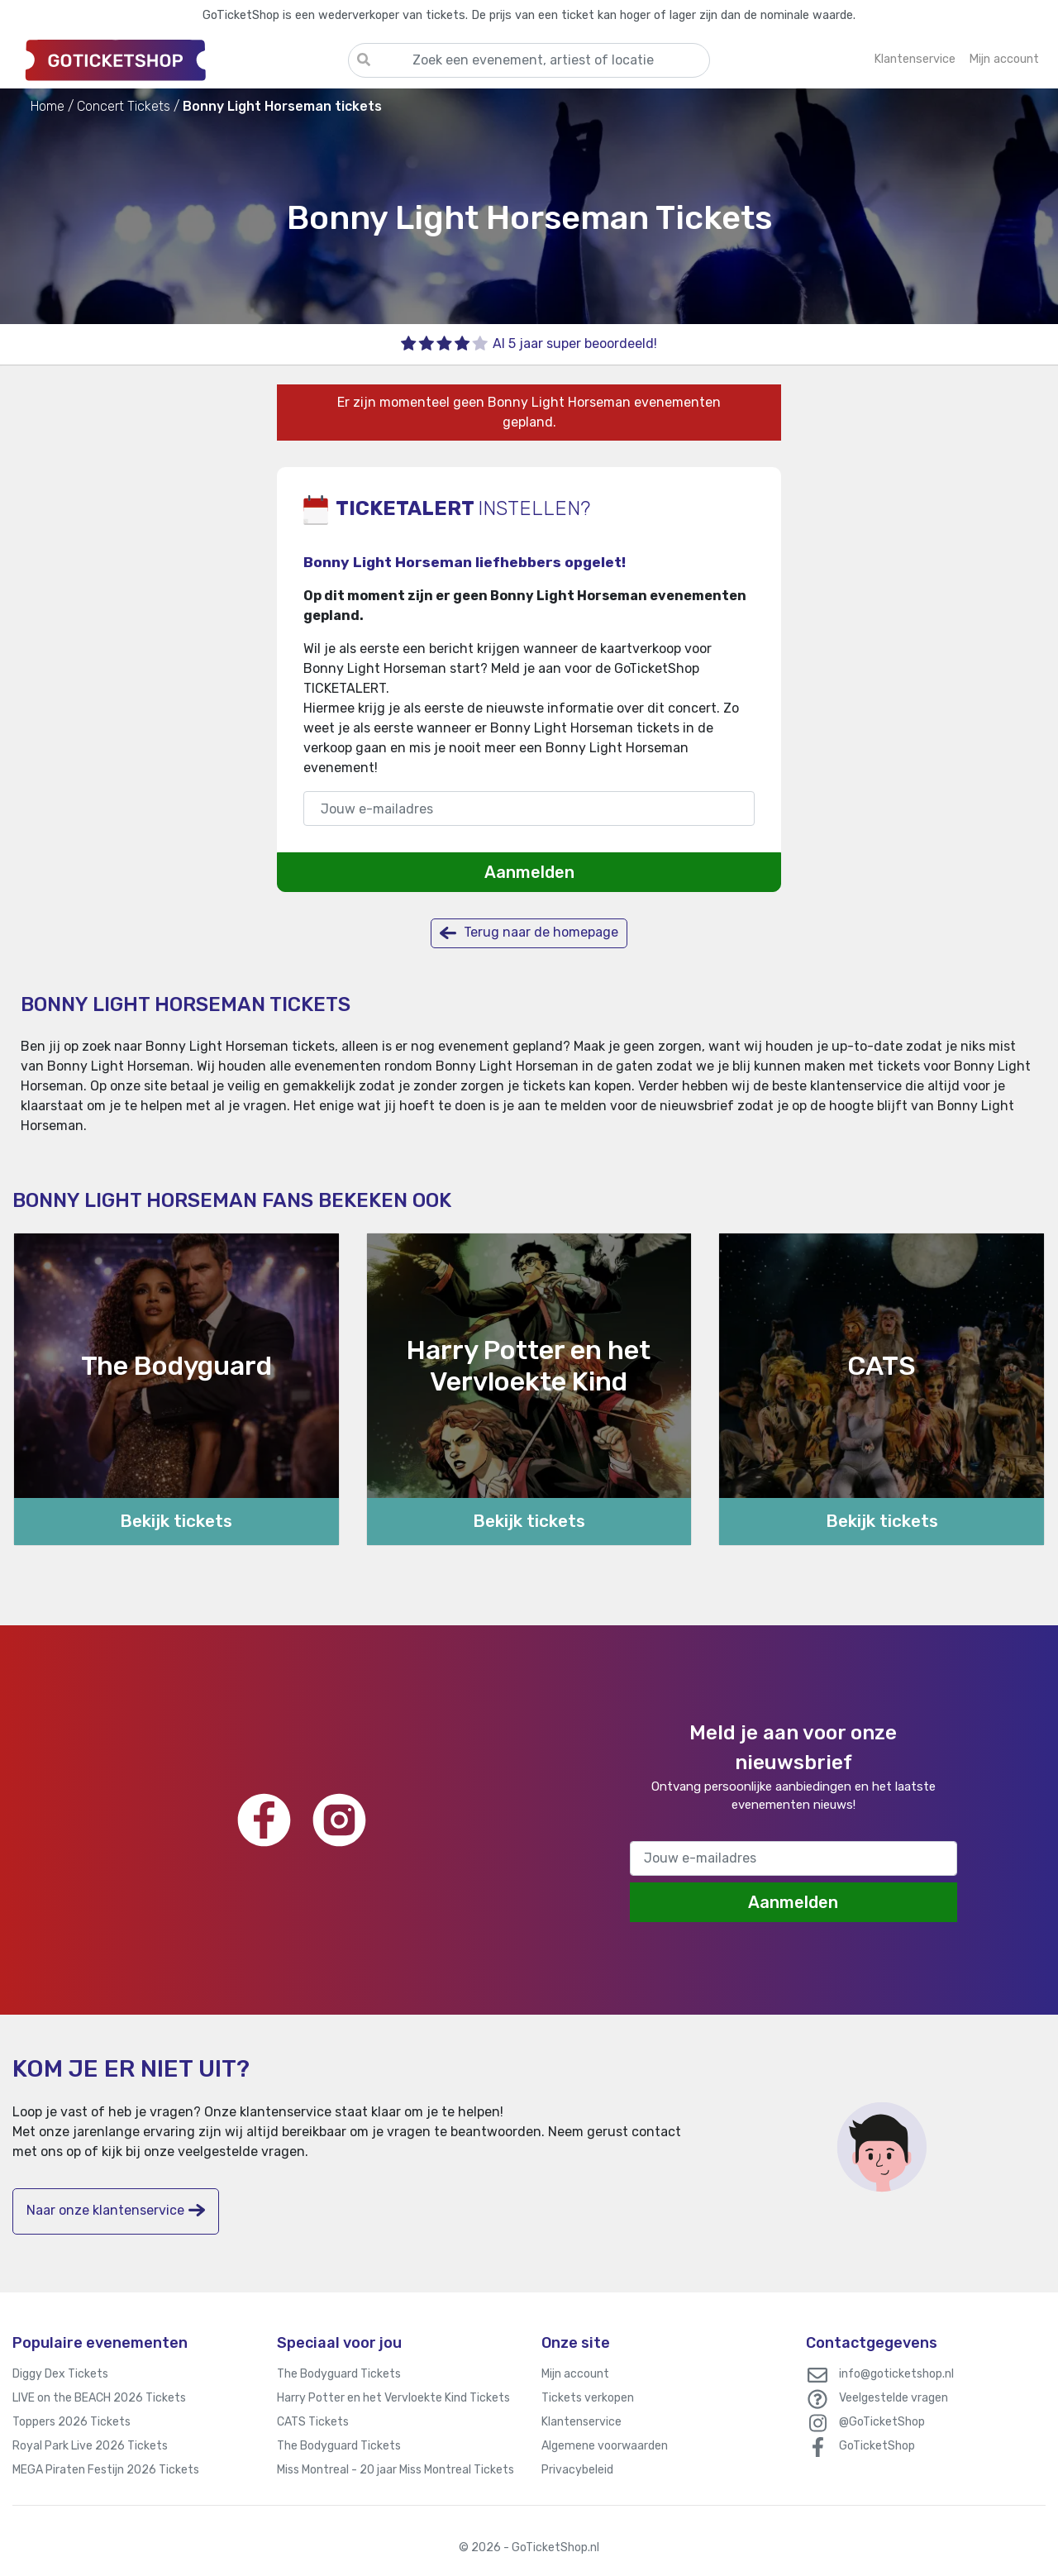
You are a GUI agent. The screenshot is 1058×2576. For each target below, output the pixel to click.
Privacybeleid (577, 2470)
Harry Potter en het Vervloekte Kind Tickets (393, 2398)
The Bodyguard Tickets (339, 2374)
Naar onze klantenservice (115, 2210)
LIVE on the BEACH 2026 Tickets (99, 2398)
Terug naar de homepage (529, 933)
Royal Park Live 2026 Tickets (90, 2446)
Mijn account (575, 2374)
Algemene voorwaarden (604, 2446)
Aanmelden (529, 872)
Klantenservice (581, 2422)
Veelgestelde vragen (893, 2398)
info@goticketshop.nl (896, 2374)
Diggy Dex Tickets (60, 2374)
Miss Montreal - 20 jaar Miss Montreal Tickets (395, 2470)
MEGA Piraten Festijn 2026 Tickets (105, 2470)
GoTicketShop (877, 2446)
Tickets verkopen (587, 2398)
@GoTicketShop (882, 2422)
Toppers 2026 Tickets (71, 2422)
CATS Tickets (313, 2422)
